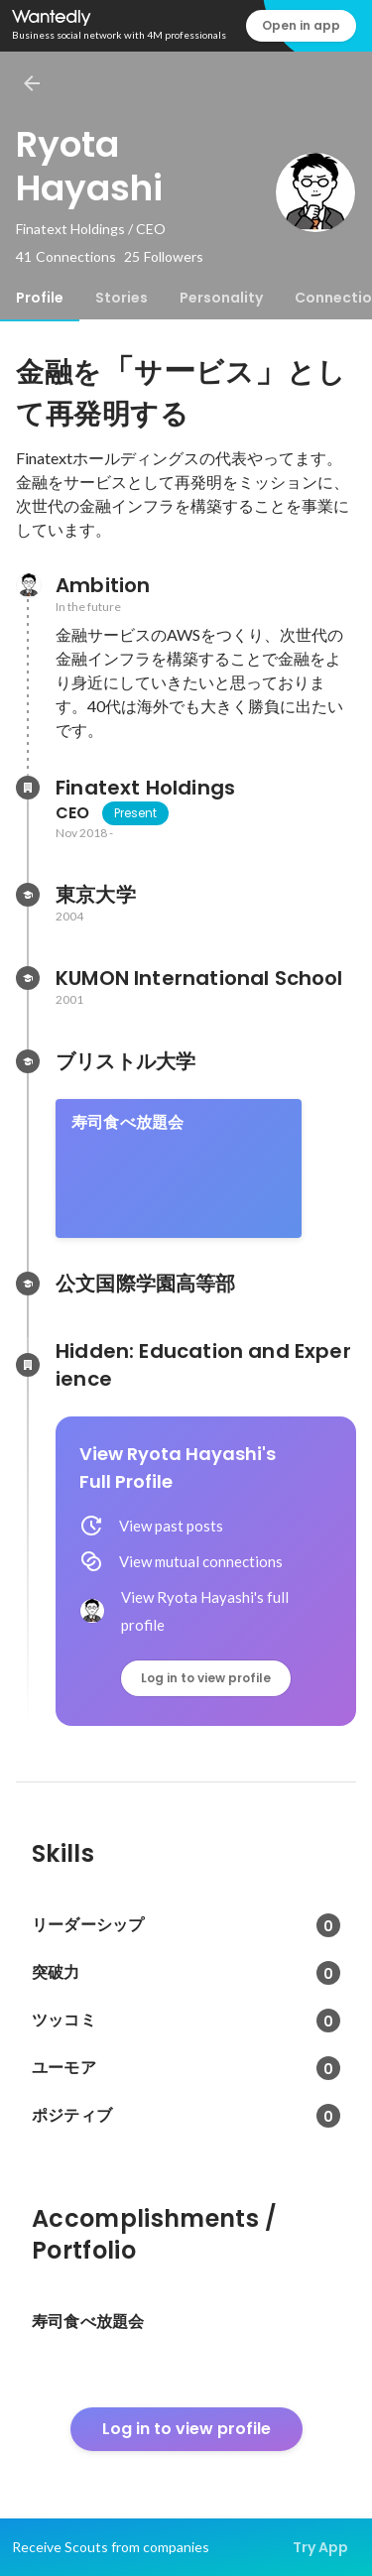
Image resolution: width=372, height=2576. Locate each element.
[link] (179, 1168)
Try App (320, 2547)
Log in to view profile (206, 1677)
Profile (39, 297)
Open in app (301, 25)
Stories (121, 297)
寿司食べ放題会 (127, 1122)
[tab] (39, 297)
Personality (221, 297)
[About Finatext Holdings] (28, 787)
